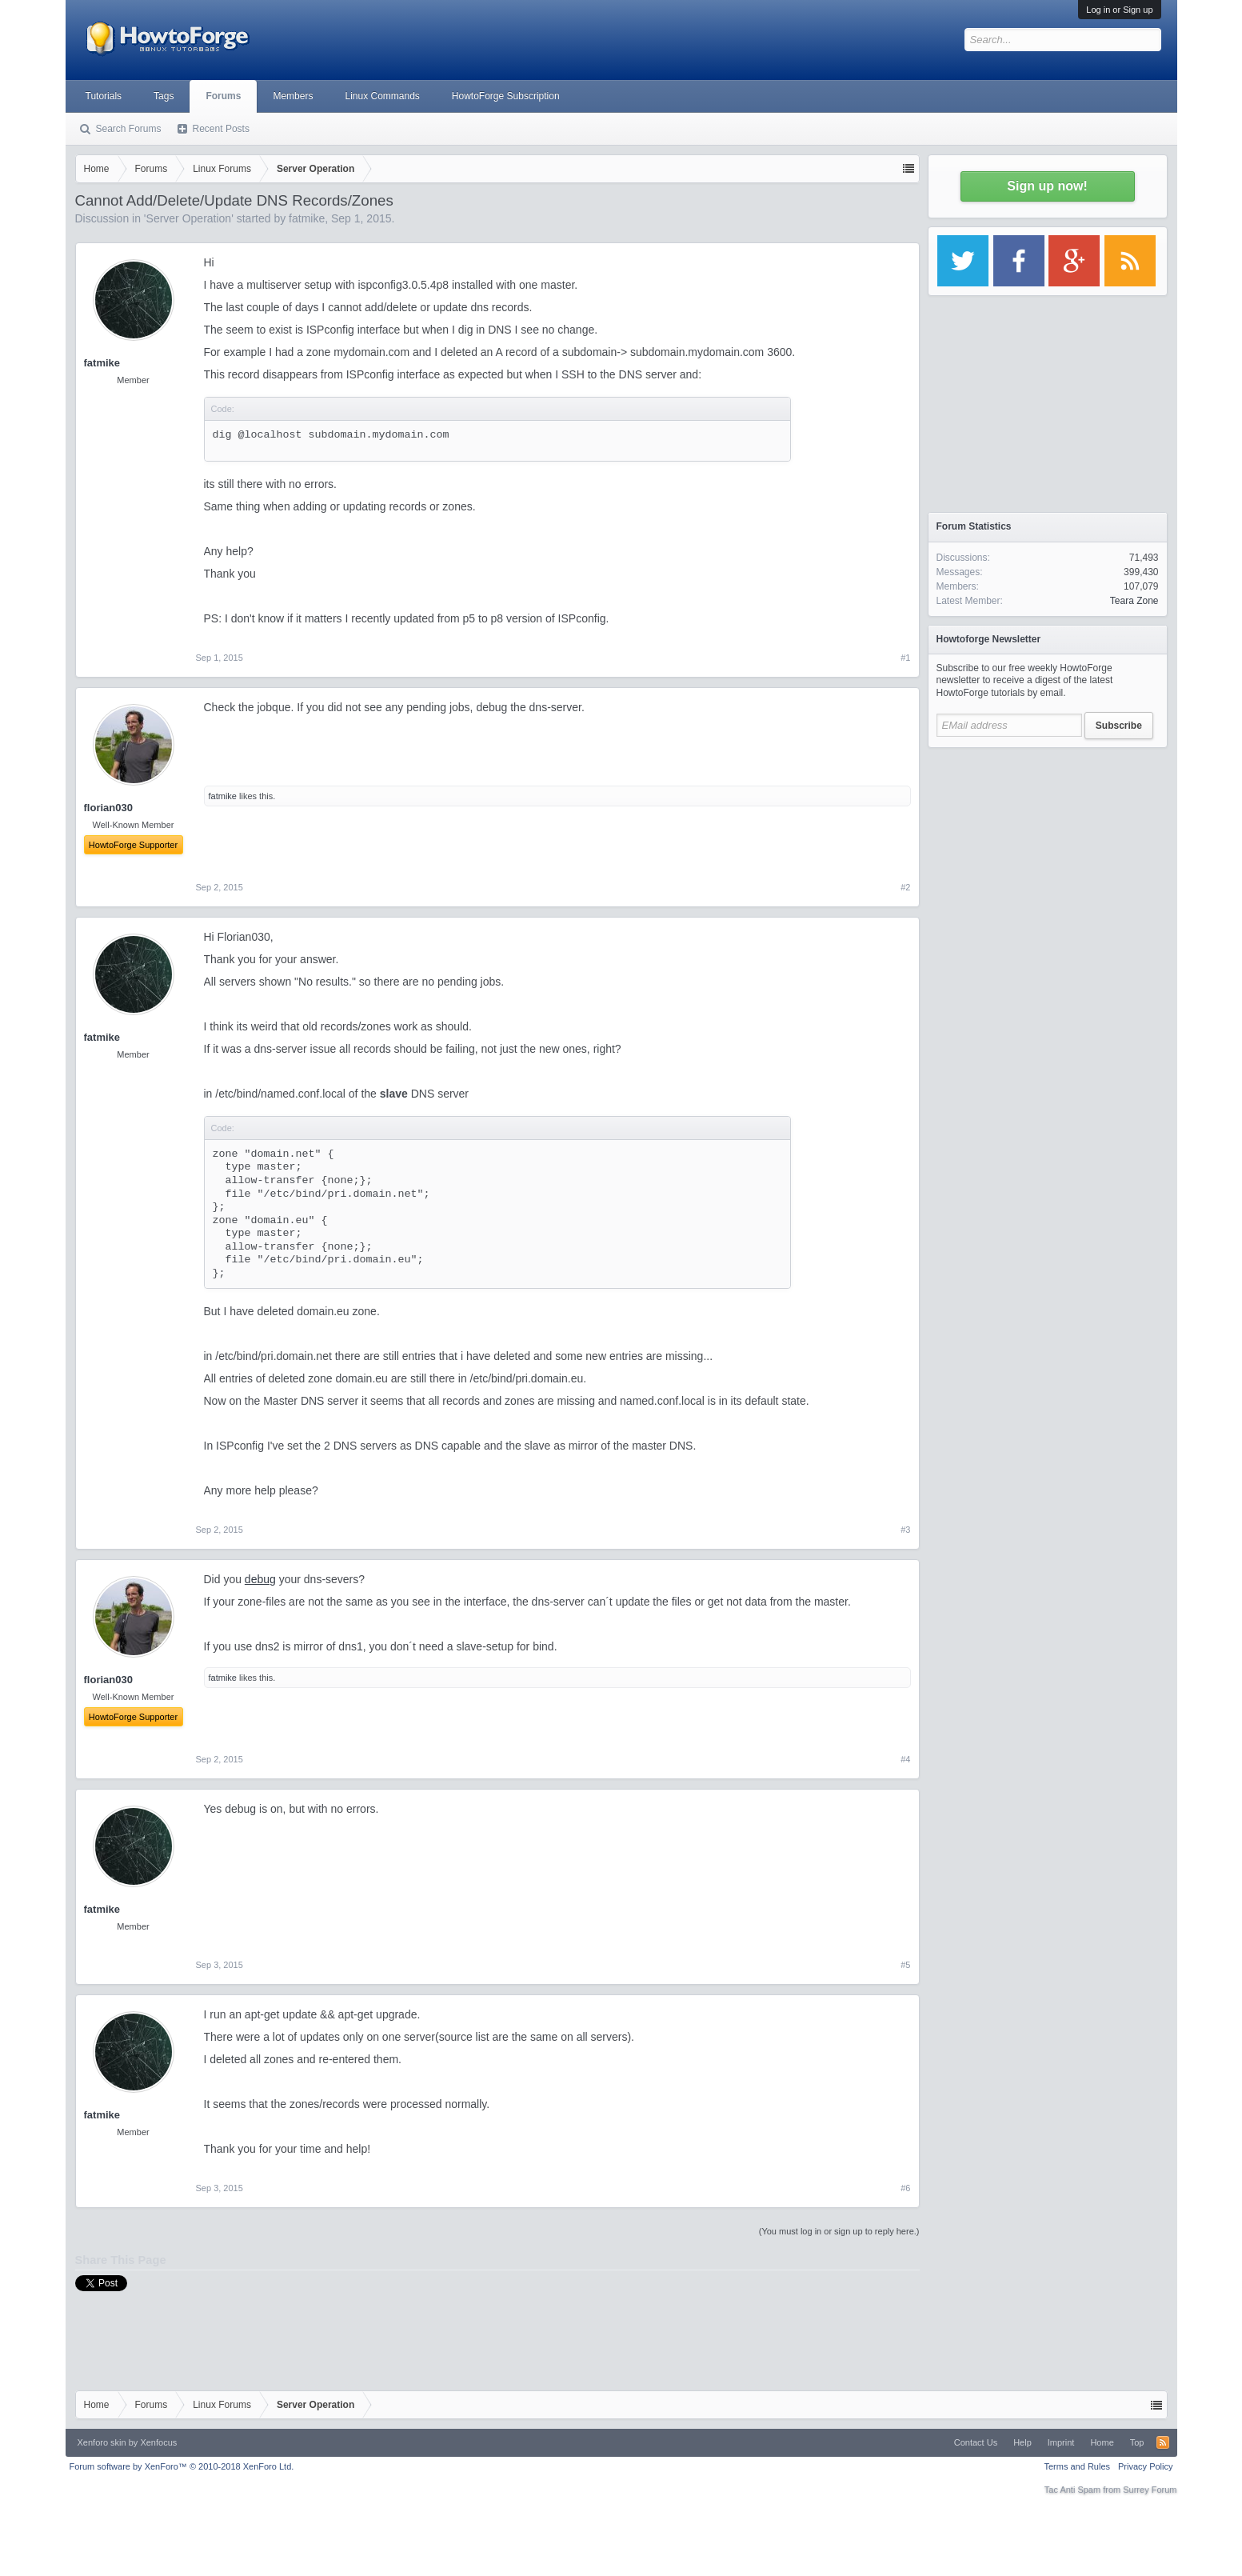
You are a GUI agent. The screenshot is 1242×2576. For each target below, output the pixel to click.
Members (293, 96)
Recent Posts (221, 128)
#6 (905, 2188)
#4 (905, 1759)
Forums (223, 96)
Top (1137, 2442)
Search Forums (129, 128)
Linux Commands (382, 96)
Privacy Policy (1145, 2466)
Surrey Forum (1149, 2489)
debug (260, 1579)
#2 (905, 887)
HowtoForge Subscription (506, 96)
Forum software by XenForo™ (182, 2466)
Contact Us (975, 2442)
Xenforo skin (102, 2442)
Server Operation (189, 218)
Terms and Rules (1077, 2466)
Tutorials (104, 96)
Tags (164, 96)
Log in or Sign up (1119, 9)
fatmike (307, 218)
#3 (905, 1529)
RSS (1162, 2442)
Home (1101, 2442)
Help (1022, 2442)
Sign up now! (1047, 186)
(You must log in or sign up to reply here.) (839, 2231)
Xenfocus (158, 2442)
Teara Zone (1134, 600)
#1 (905, 657)
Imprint (1061, 2442)
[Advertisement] (1048, 856)
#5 (905, 1965)
